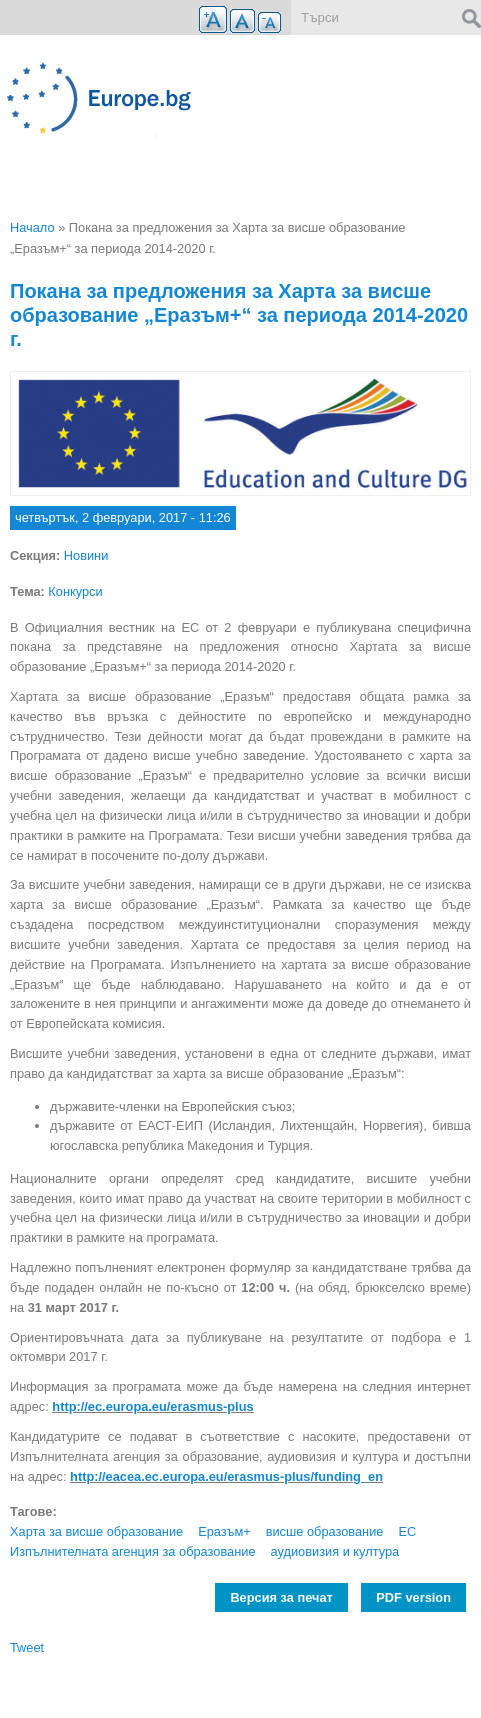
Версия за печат (281, 1597)
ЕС (407, 1531)
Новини (86, 555)
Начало (32, 227)
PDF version (413, 1597)
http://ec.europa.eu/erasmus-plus (152, 1406)
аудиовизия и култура (335, 1551)
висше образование (325, 1531)
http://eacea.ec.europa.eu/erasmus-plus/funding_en (226, 1476)
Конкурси (75, 591)
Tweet (27, 1647)
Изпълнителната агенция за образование (133, 1551)
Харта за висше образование (96, 1531)
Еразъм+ (224, 1531)
